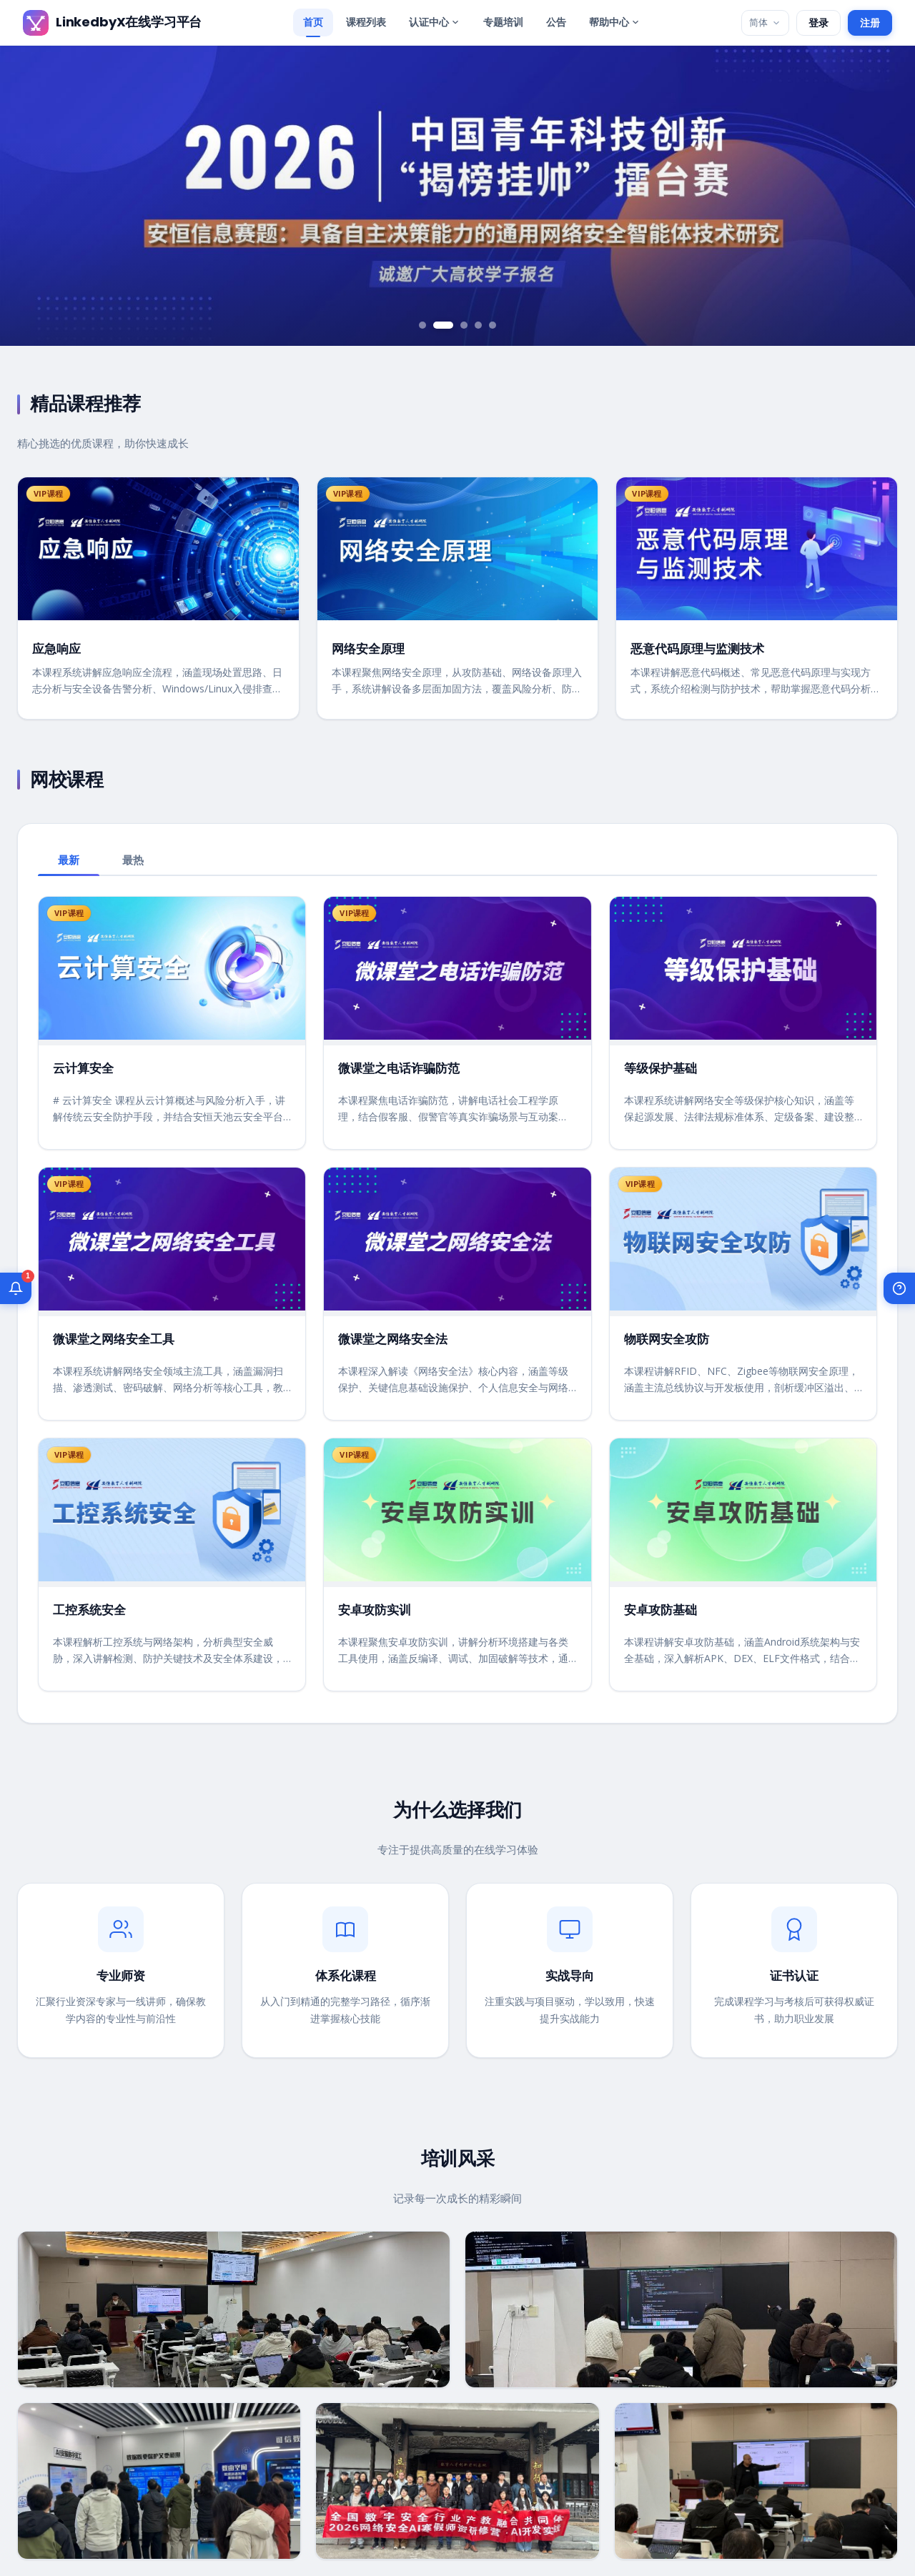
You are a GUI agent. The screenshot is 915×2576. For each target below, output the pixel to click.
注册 (870, 22)
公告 (556, 22)
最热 (133, 859)
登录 (818, 22)
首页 (313, 22)
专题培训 (503, 22)
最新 (68, 859)
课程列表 (366, 22)
